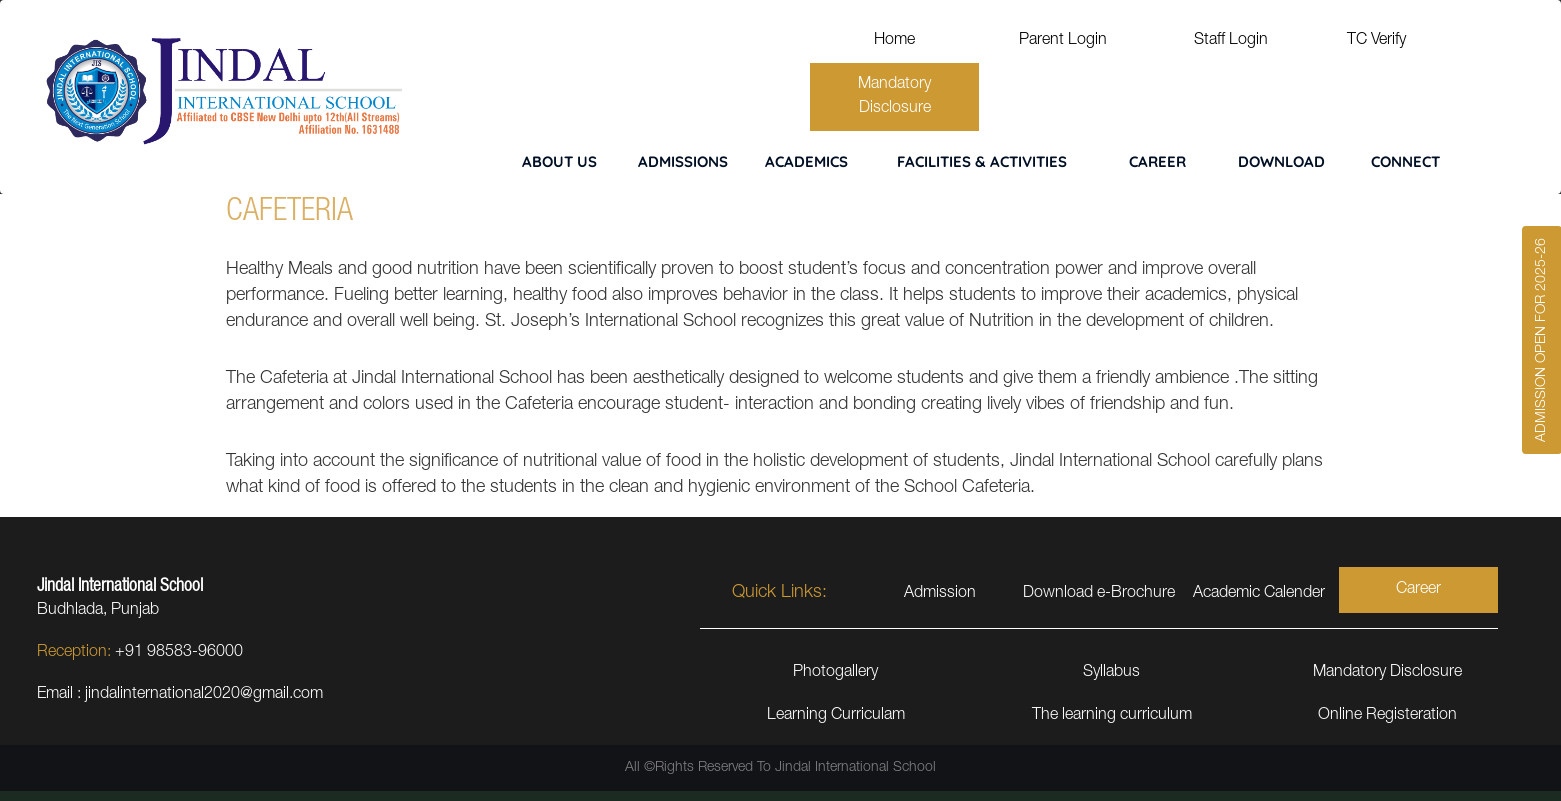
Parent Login (1063, 41)
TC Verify (1376, 41)
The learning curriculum (1112, 716)
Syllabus (1111, 673)
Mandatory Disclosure (894, 97)
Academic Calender (1259, 594)
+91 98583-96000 (179, 653)
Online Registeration (1387, 716)
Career (1418, 590)
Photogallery (835, 673)
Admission (940, 594)
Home (894, 41)
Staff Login (1231, 41)
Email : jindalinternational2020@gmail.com (180, 695)
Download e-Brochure (1099, 594)
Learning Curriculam (836, 716)
